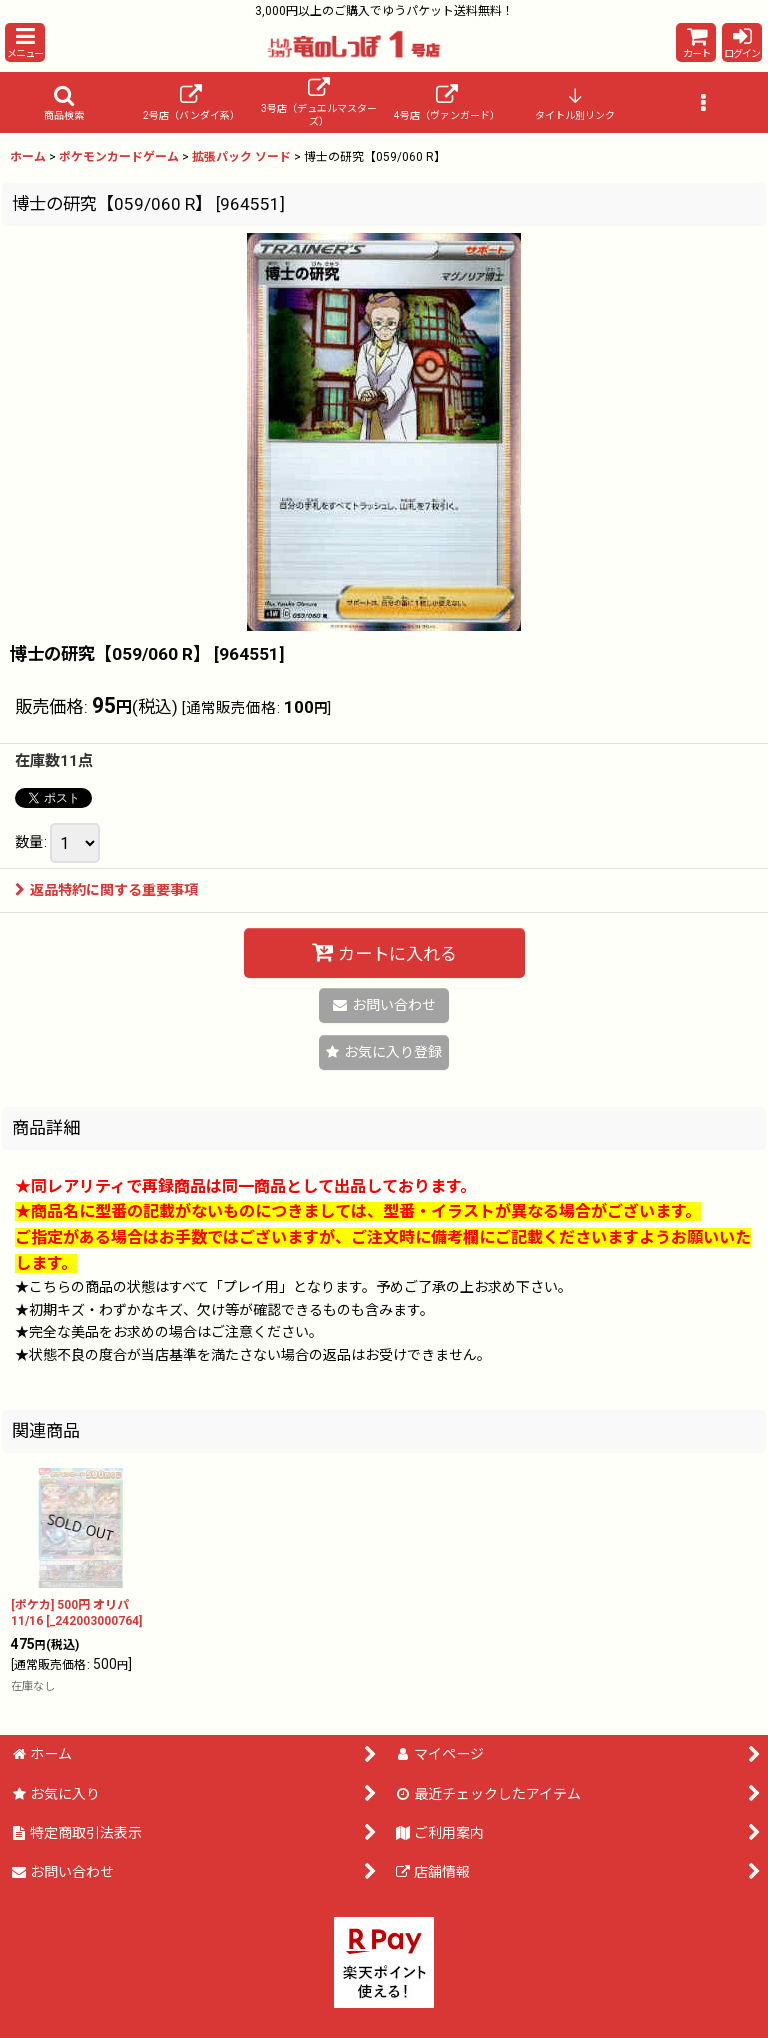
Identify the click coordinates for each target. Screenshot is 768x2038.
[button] (25, 42)
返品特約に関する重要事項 (106, 890)
